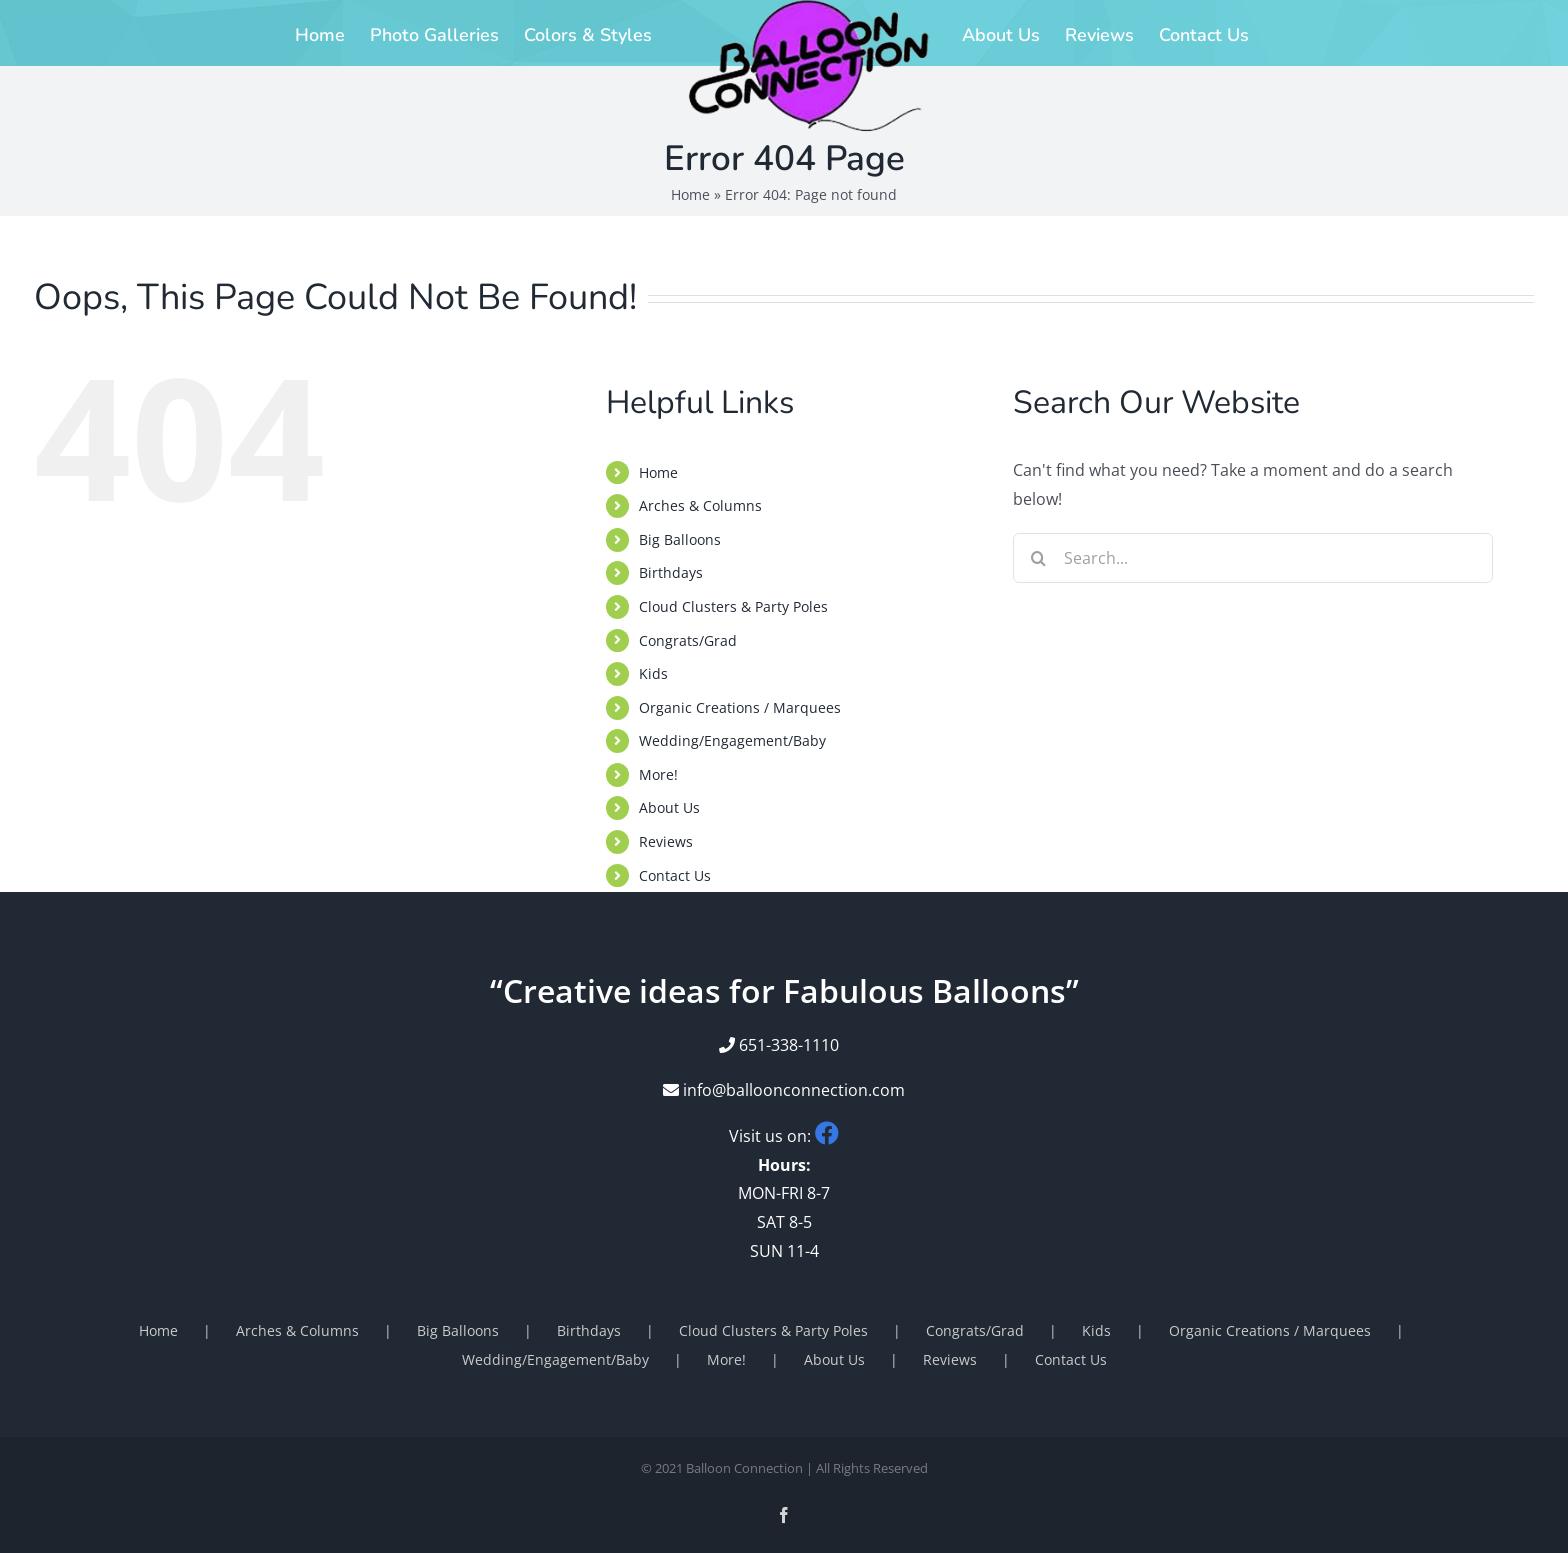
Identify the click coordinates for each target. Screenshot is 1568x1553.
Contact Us (675, 875)
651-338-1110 (789, 1045)
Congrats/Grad (688, 640)
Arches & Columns (700, 505)
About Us (669, 807)
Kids (653, 673)
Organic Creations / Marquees (740, 707)
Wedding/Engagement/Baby (732, 740)
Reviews (666, 841)
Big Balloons (680, 539)
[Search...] (1253, 558)
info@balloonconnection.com (784, 1090)
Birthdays (671, 572)
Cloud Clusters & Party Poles (733, 606)
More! (658, 774)
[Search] (1038, 558)
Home (690, 194)
